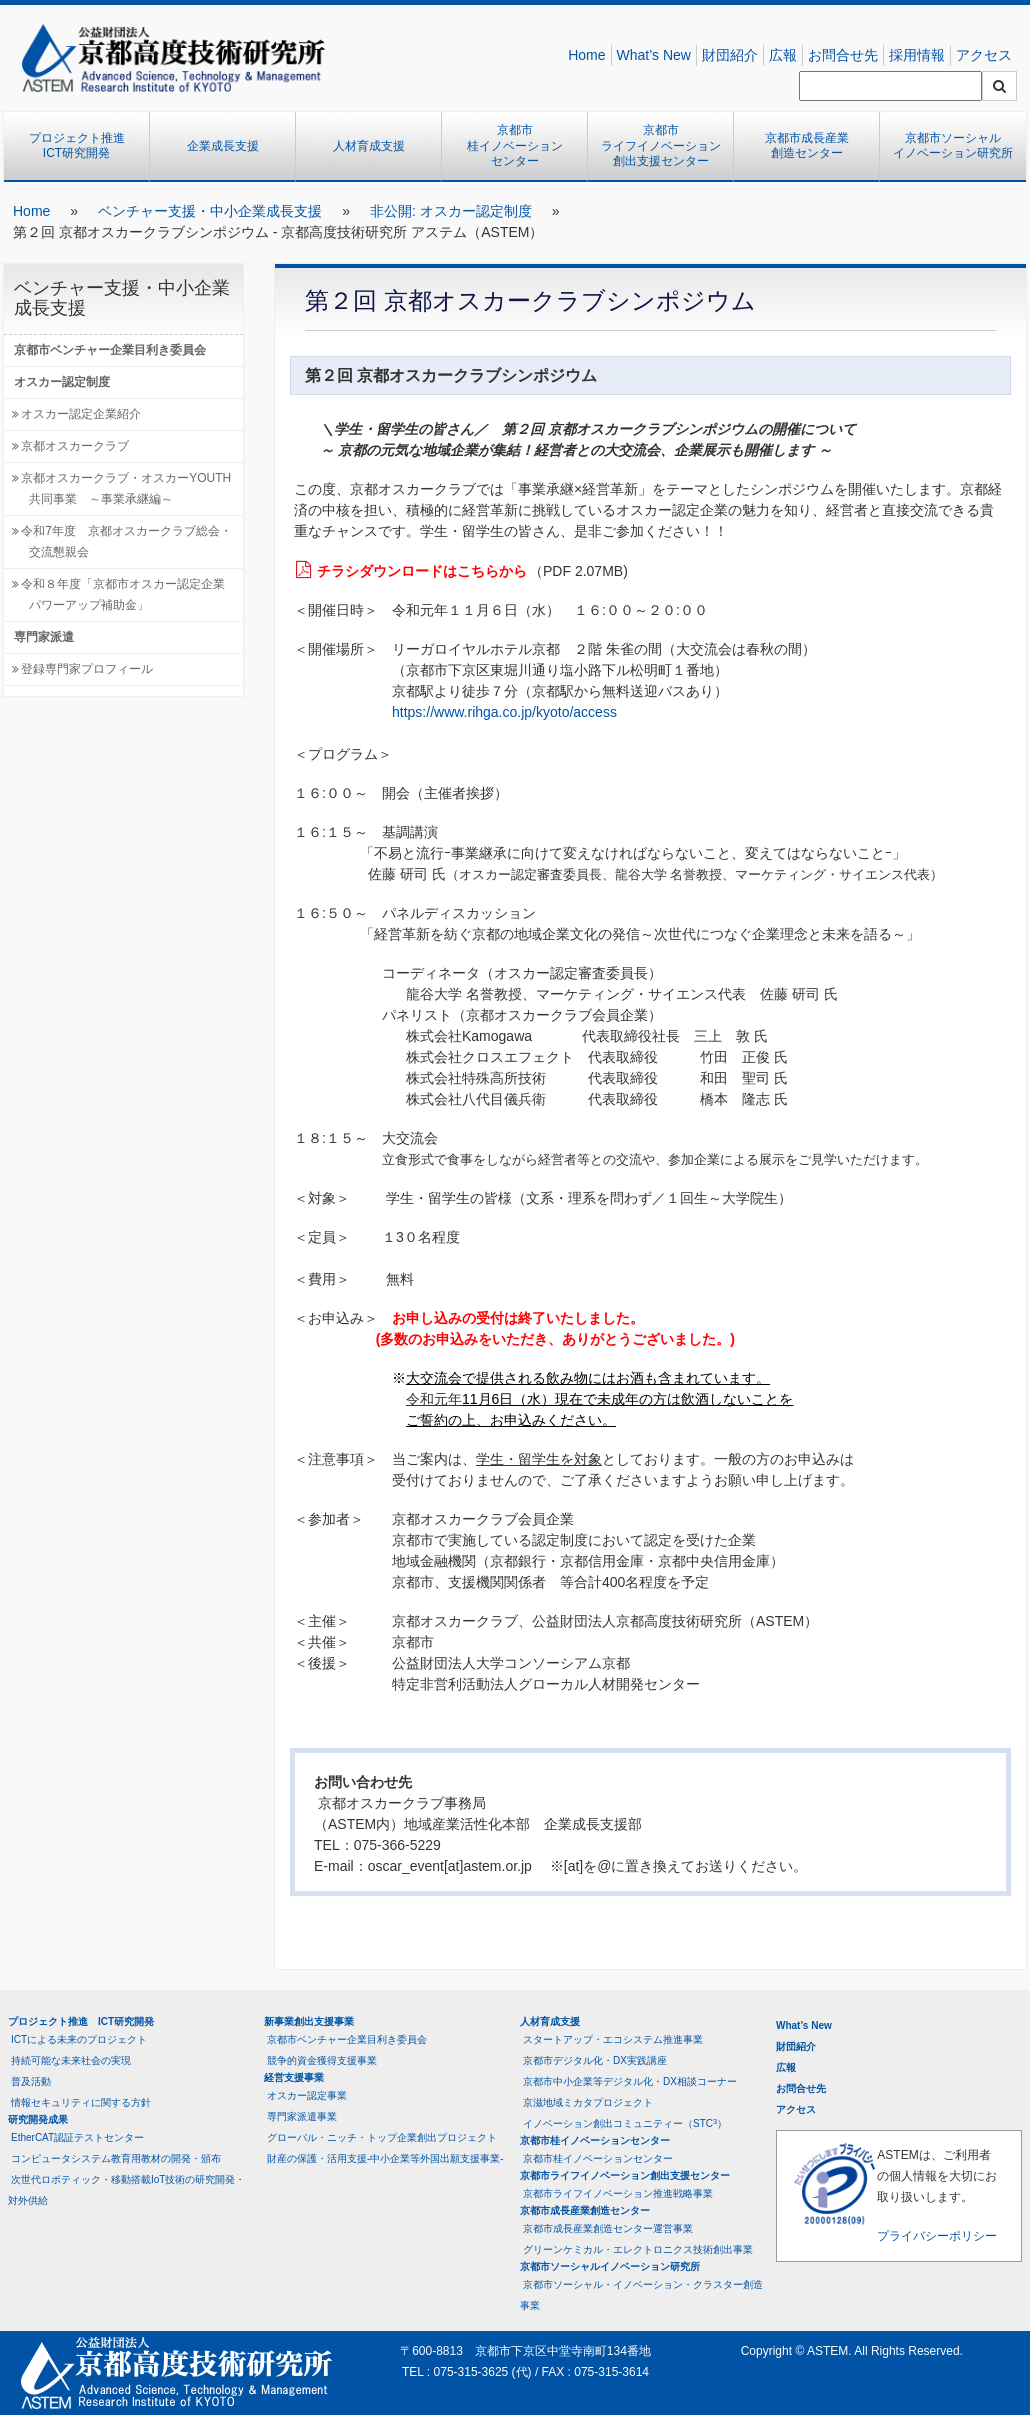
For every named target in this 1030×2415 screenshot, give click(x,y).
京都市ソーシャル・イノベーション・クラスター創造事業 (641, 2295)
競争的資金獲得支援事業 (322, 2060)
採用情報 (917, 55)
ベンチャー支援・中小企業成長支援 (210, 211)
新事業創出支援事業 (309, 2021)
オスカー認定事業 (307, 2095)
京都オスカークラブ (75, 446)
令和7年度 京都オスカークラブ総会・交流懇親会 (126, 541)
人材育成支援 (369, 146)
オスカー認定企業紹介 (81, 414)
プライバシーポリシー (937, 2236)
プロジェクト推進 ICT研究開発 (83, 146)
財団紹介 (730, 55)
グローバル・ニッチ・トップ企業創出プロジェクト (382, 2137)
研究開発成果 (38, 2119)
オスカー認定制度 (62, 382)
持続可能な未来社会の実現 (71, 2060)
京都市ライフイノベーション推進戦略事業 (618, 2193)
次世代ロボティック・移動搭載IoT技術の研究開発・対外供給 (126, 2190)
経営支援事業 (294, 2077)
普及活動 (31, 2081)
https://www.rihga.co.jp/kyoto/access (504, 712)
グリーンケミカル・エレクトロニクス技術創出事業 (638, 2249)
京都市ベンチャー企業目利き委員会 (110, 350)
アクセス (984, 55)
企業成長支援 (223, 146)
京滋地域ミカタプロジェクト (588, 2102)
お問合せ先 (843, 55)
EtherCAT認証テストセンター (77, 2137)
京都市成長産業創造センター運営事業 (608, 2228)
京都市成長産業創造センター (807, 146)
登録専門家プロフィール (87, 669)
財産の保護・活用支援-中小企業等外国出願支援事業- (385, 2158)
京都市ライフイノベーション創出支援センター (661, 145)
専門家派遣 (44, 637)
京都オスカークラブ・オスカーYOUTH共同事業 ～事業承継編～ (126, 488)
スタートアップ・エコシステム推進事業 (613, 2039)
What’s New (654, 55)
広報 (783, 55)
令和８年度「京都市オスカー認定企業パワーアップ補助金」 (123, 594)
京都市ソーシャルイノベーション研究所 (953, 146)
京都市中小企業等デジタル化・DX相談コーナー (630, 2081)
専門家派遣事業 (302, 2116)
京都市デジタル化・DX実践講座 (595, 2060)
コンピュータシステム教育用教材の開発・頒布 (116, 2158)
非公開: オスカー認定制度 (451, 211)
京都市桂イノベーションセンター (515, 145)
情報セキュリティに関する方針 (81, 2102)
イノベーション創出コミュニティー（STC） (625, 2123)
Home (586, 55)
